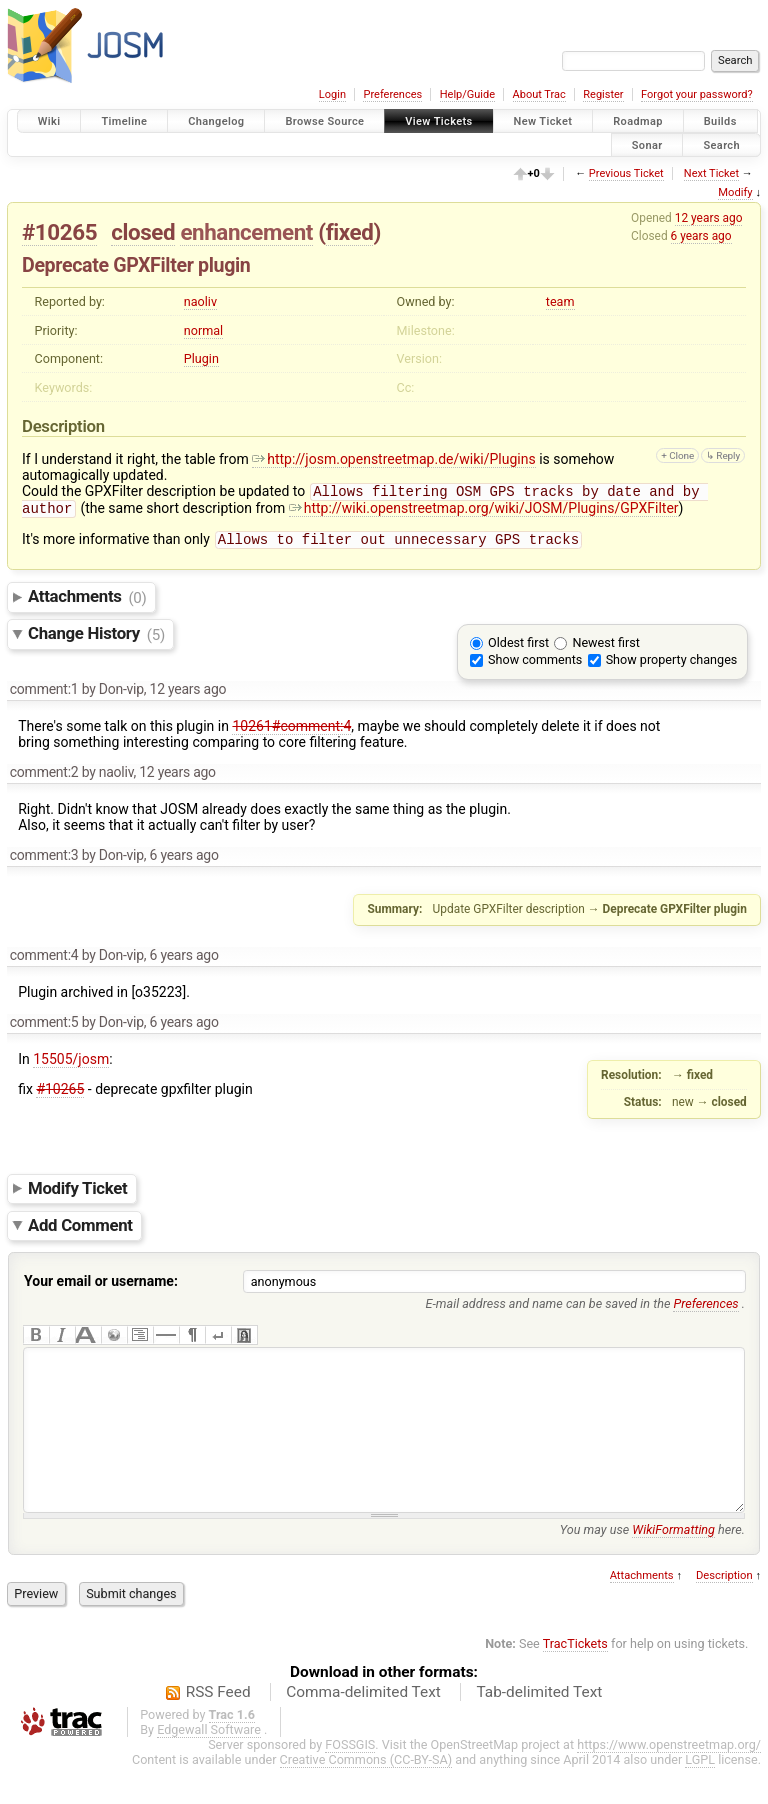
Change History (96, 640)
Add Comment (80, 1231)
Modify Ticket (77, 1194)
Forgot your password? (697, 94)
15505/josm (71, 1065)
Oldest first (518, 648)
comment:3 (44, 861)
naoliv (200, 301)
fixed (350, 232)
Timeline (124, 121)
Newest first (605, 648)
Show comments (535, 665)
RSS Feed (218, 1728)
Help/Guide (467, 94)
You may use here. (652, 1565)
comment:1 (44, 695)
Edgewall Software (209, 1765)
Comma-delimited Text (363, 1728)
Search (721, 144)
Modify (735, 192)
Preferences (392, 94)
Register (603, 94)
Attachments (87, 603)
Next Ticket (711, 173)
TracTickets (575, 1679)
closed (143, 232)
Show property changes (672, 665)
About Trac (539, 94)
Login (332, 94)
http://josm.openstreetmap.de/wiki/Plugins (393, 459)
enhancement (246, 232)
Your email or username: (101, 1287)
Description (724, 1611)
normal (203, 330)
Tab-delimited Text (539, 1728)
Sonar (647, 144)
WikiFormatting (673, 1565)
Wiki (49, 121)
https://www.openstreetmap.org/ (669, 1780)
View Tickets (438, 121)
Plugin (201, 358)
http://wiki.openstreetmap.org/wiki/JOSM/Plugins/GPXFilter (484, 512)
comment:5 (44, 1028)
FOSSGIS (350, 1780)
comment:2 (44, 778)
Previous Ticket (626, 173)
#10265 (59, 232)
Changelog (216, 121)
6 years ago (701, 236)
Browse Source (324, 121)
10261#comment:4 (291, 732)
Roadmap (638, 121)
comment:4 (44, 961)
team (560, 301)
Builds (720, 121)
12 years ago (709, 218)
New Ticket (543, 121)
